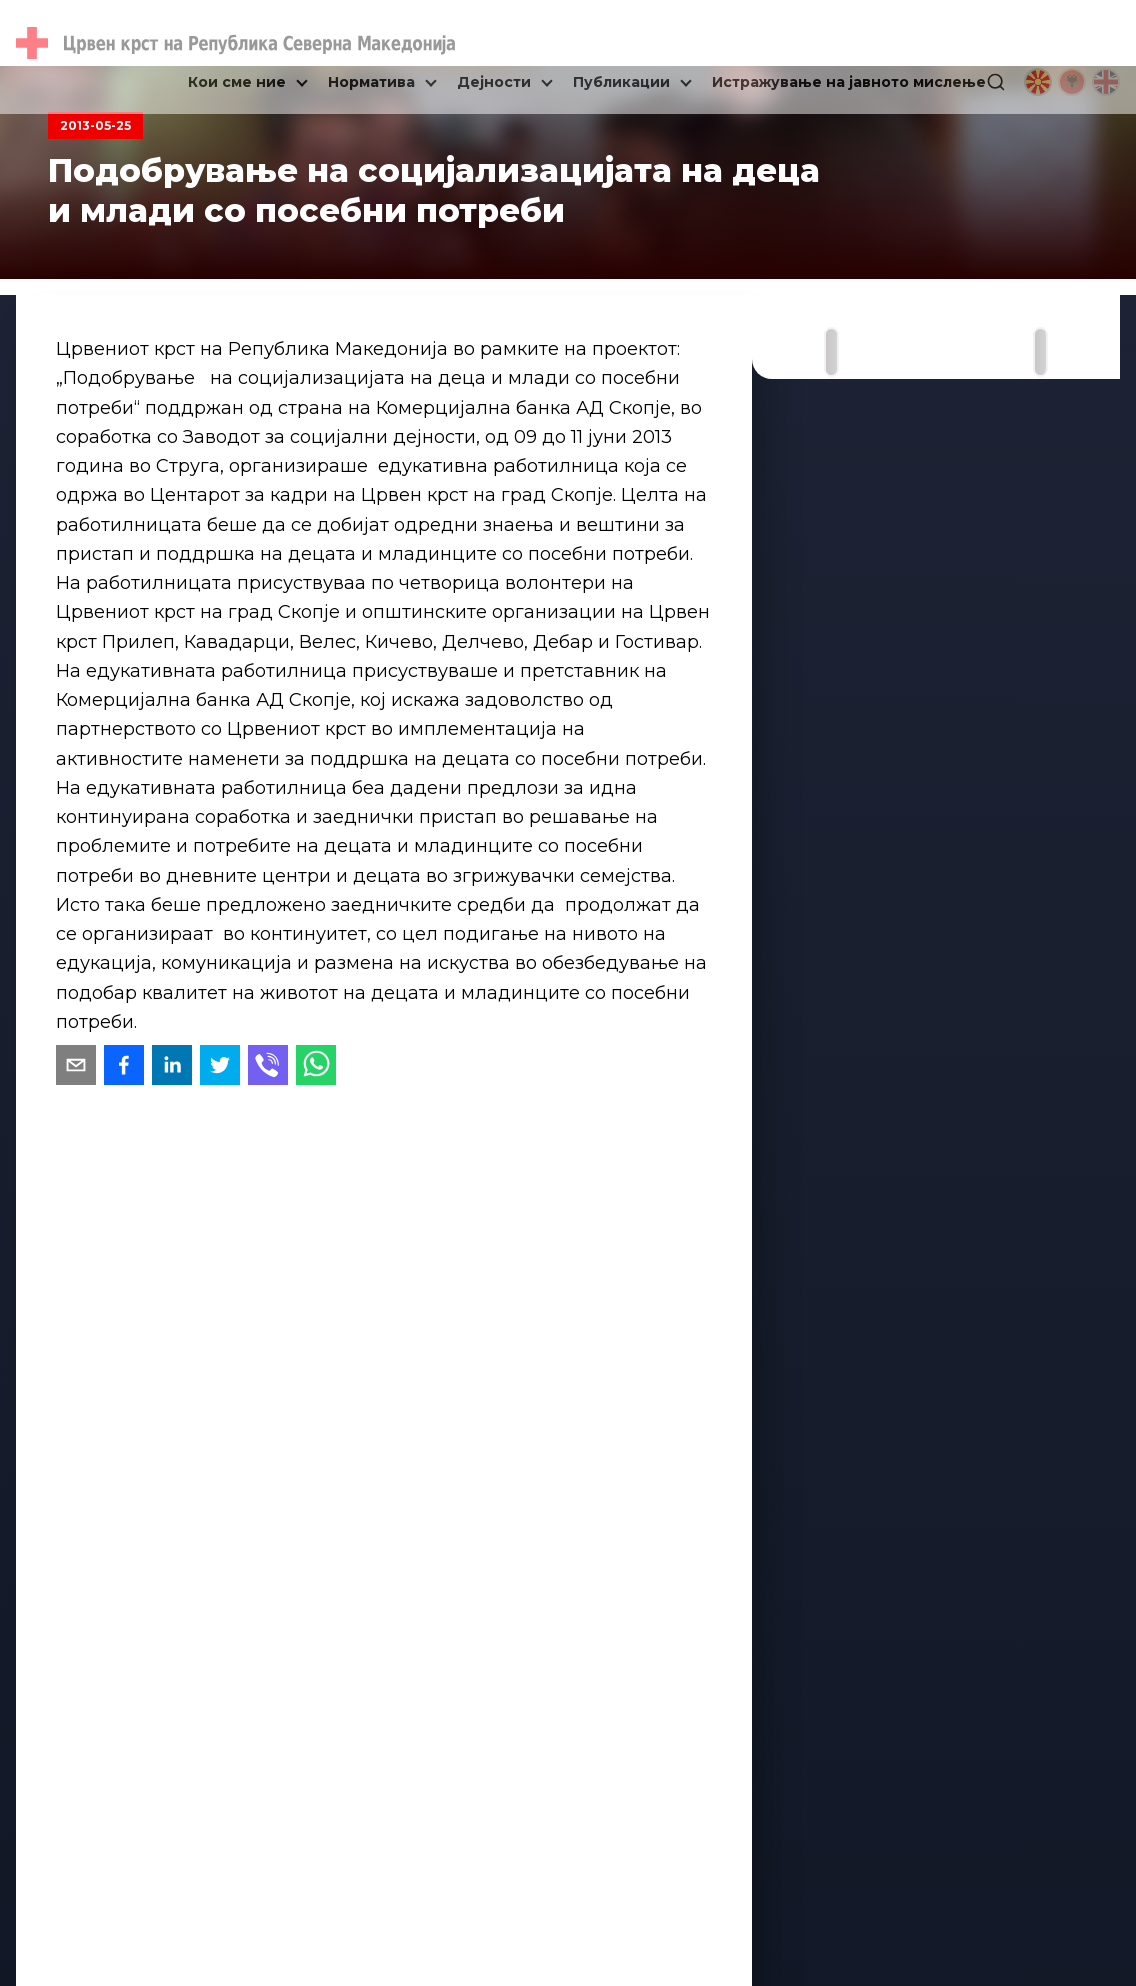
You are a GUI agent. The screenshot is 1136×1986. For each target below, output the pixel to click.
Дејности (494, 82)
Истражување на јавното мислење (849, 82)
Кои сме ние (237, 82)
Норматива (371, 82)
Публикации (621, 82)
